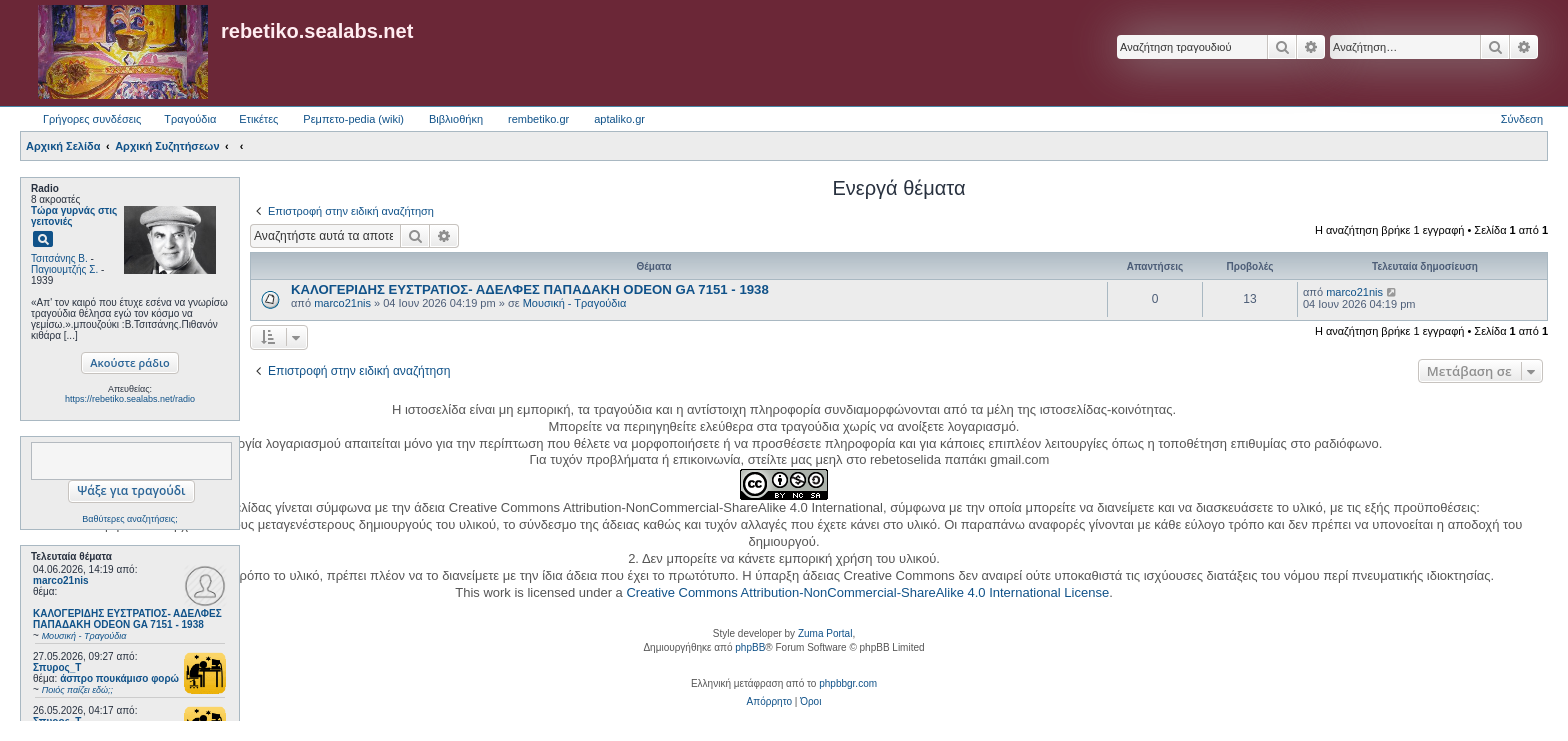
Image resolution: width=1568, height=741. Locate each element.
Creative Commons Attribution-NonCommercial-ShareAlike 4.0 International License (867, 592)
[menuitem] (769, 702)
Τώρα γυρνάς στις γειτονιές (74, 216)
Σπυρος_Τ (57, 667)
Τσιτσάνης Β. (59, 258)
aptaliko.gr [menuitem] (619, 119)
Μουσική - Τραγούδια (575, 303)
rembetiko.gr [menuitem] (538, 119)
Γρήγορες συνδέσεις (92, 119)
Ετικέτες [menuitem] (258, 119)
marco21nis (61, 580)
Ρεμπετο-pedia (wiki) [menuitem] (353, 119)
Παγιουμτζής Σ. (64, 269)
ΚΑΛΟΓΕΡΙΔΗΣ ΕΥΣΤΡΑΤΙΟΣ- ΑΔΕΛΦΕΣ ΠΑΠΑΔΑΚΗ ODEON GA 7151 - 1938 (530, 289)
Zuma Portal (825, 633)
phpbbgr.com (848, 683)
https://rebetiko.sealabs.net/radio (130, 399)
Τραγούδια (190, 119)
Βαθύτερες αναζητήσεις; (129, 519)
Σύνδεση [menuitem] (1522, 119)
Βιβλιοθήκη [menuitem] (456, 119)
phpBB (750, 647)
